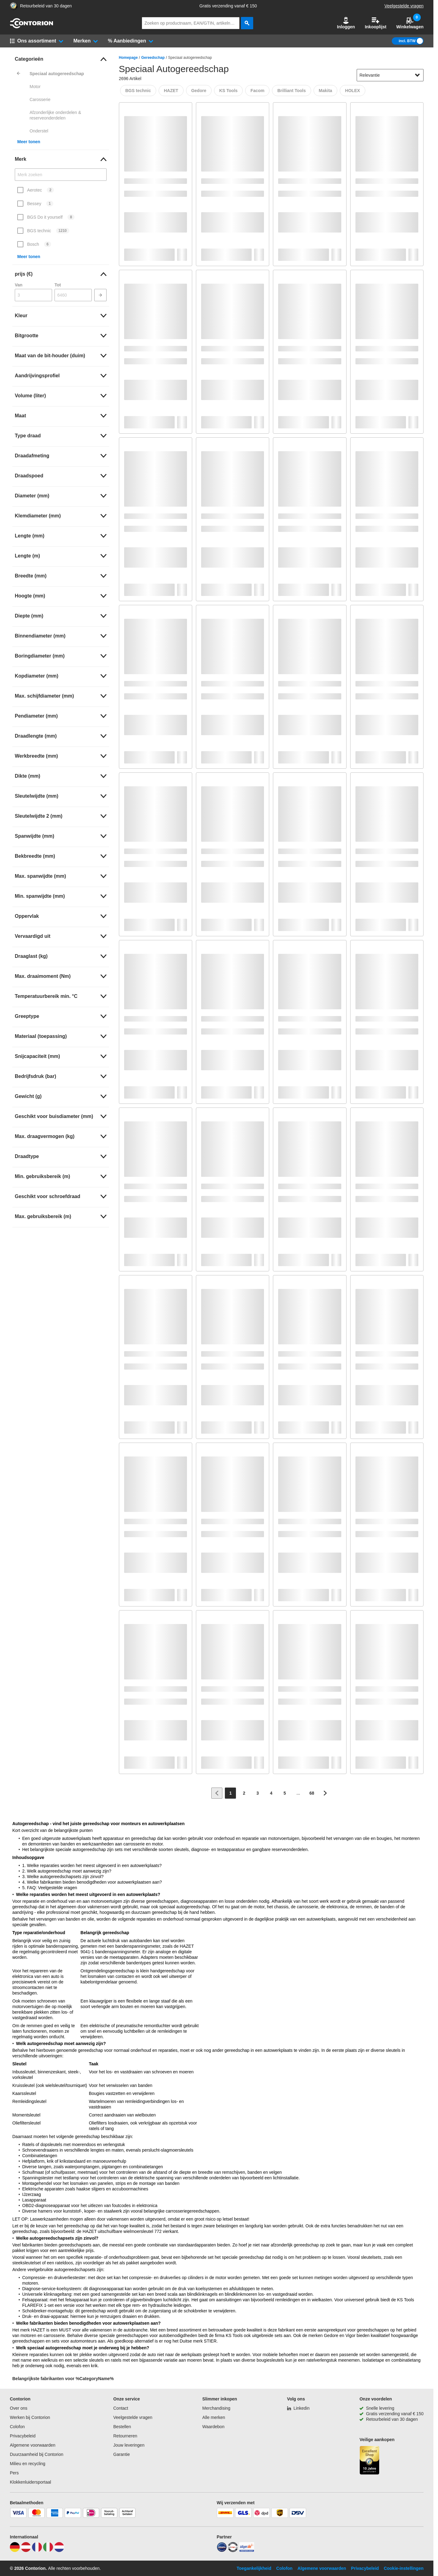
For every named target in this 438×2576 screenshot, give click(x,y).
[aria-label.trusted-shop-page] (14, 6)
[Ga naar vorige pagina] (216, 1793)
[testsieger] (233, 2550)
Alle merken (213, 2417)
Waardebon (213, 2426)
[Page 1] (230, 1793)
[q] (191, 23)
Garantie (121, 2454)
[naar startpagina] (31, 26)
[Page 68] (311, 1793)
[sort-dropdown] (390, 75)
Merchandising (216, 2408)
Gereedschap (152, 57)
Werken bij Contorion (30, 2417)
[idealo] (222, 2550)
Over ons (18, 2408)
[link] (60, 59)
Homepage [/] (128, 57)
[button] (346, 23)
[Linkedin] (298, 2408)
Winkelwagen (410, 23)
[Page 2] (243, 1793)
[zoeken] (247, 23)
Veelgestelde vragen (404, 5)
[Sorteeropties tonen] (417, 75)
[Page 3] (257, 1793)
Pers (14, 2472)
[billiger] (246, 2550)
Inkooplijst (375, 23)
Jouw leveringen (128, 2445)
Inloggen (346, 23)
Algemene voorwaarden (32, 2445)
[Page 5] (284, 1793)
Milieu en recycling (27, 2463)
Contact (120, 2408)
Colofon (17, 2426)
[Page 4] (271, 1793)
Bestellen (122, 2426)
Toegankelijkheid (254, 2568)
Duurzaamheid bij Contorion (36, 2454)
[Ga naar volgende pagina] (325, 1793)
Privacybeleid (22, 2435)
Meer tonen (28, 141)
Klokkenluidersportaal (30, 2482)
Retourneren (125, 2435)
